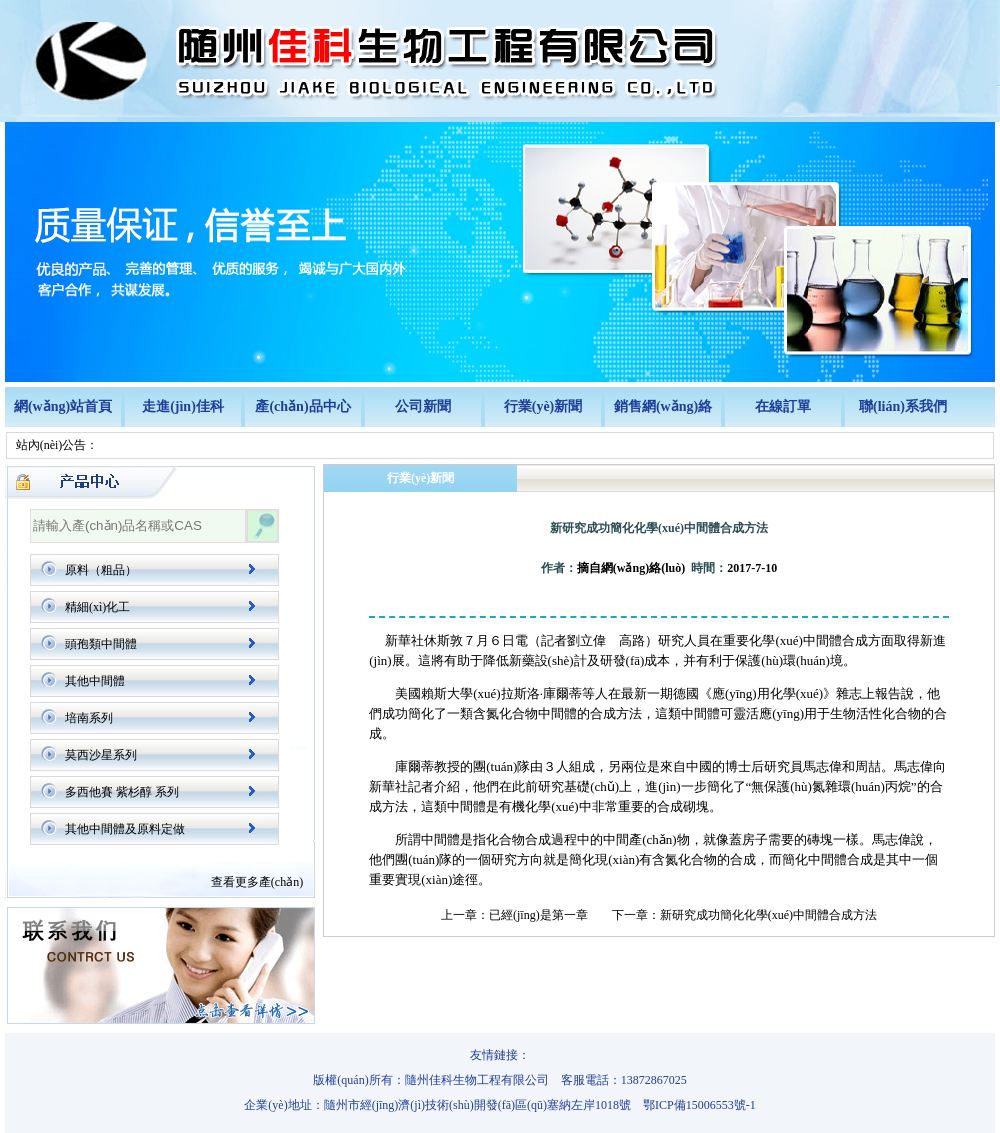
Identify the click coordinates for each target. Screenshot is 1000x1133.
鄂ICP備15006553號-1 (699, 1105)
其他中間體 (95, 681)
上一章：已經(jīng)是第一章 (514, 915)
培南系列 (89, 718)
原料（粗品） (101, 570)
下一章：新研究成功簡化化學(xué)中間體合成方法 (744, 915)
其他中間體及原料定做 (125, 829)
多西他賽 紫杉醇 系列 (122, 792)
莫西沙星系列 (101, 755)
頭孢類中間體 (101, 644)
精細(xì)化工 (97, 607)
